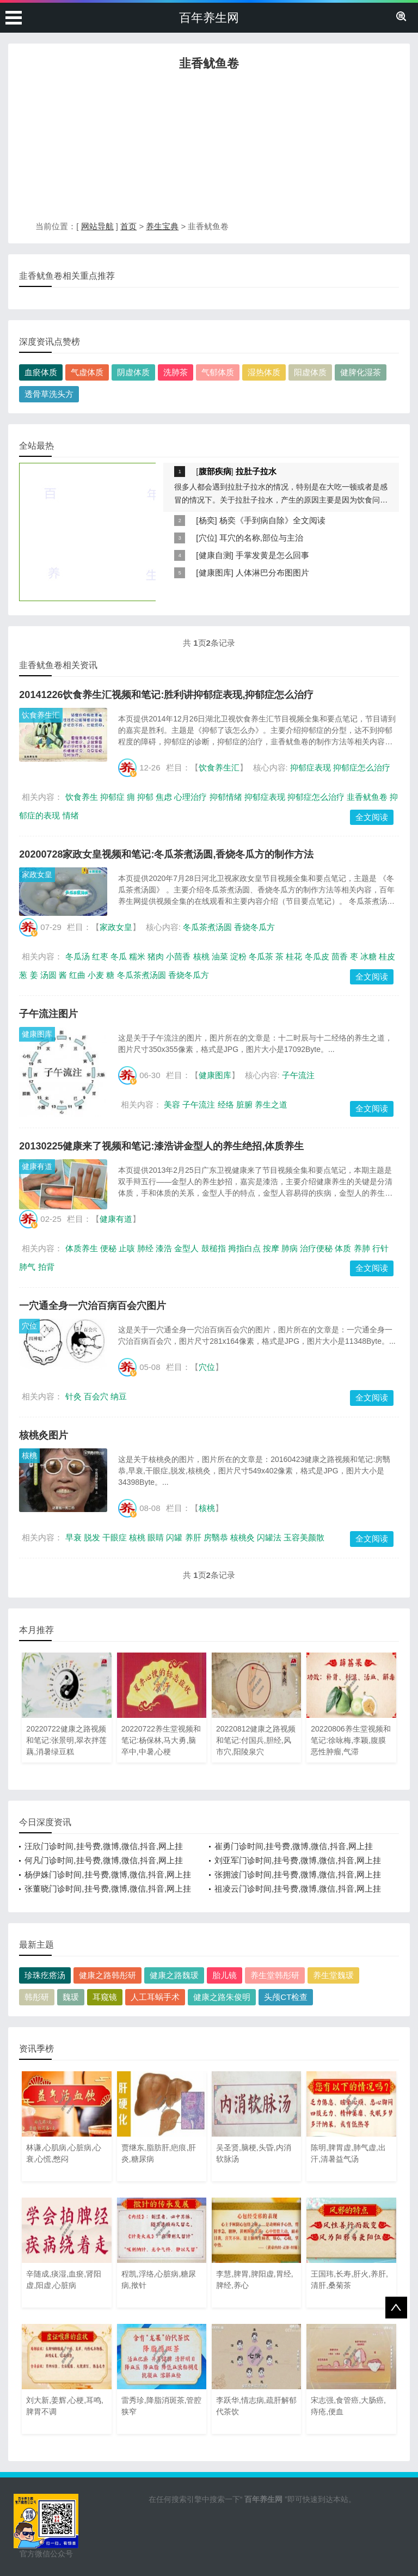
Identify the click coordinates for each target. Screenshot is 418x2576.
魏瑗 (71, 1997)
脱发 (92, 1537)
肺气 (27, 1266)
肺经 (145, 1248)
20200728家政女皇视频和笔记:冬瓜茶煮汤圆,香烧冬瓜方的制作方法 (166, 854)
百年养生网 (209, 18)
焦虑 (164, 796)
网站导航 (97, 226)
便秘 (108, 1248)
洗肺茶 (175, 372)
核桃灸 (242, 1537)
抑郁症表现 (310, 767)
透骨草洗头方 (48, 394)
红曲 (77, 975)
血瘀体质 (40, 372)
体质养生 (81, 1248)
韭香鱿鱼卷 (367, 796)
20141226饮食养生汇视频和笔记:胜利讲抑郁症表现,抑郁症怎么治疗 (166, 694)
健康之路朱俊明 (221, 1997)
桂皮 (387, 956)
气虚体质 (87, 372)
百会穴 (96, 1396)
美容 (172, 1104)
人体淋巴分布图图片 (272, 572)
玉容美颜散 (304, 1537)
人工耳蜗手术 (155, 1997)
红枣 (100, 956)
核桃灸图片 (43, 1435)
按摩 (271, 1248)
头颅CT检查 (286, 1997)
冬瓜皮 (317, 956)
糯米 (137, 956)
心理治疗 (190, 796)
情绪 (71, 815)
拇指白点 (244, 1248)
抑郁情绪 (226, 796)
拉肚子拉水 (256, 471)
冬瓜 (118, 956)
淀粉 (238, 956)
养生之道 (271, 1104)
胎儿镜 (224, 1975)
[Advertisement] (209, 149)
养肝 (193, 1537)
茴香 (339, 956)
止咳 (127, 1248)
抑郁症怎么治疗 (361, 767)
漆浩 (164, 1248)
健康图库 (215, 572)
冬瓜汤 (77, 956)
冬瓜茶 (261, 956)
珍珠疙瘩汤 (44, 1975)
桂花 (294, 956)
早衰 (73, 1537)
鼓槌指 (213, 1248)
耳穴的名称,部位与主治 (261, 537)
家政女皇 (37, 874)
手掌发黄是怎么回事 (272, 555)
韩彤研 (36, 1997)
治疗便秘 (316, 1248)
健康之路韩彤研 (107, 1975)
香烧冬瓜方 (254, 927)
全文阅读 (371, 817)
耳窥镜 (105, 1997)
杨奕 (207, 520)
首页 (128, 226)
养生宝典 (162, 226)
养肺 (362, 1248)
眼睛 (155, 1537)
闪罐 (174, 1537)
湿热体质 (264, 372)
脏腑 (244, 1104)
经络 (226, 1104)
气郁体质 (217, 372)
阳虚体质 (310, 372)
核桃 (201, 956)
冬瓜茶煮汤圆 (207, 927)
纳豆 (118, 1396)
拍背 (46, 1266)
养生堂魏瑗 (333, 1975)
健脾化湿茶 (360, 372)
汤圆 (48, 975)
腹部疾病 (215, 471)
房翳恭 (216, 1537)
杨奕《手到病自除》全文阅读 (272, 520)
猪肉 (155, 956)
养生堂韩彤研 (274, 1975)
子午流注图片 (48, 1013)
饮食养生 (81, 796)
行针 (380, 1248)
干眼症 (114, 1537)
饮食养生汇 (41, 715)
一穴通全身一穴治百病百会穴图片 (92, 1305)
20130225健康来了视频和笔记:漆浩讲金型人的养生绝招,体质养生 (161, 1146)
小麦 (96, 975)
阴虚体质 (133, 372)
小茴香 (178, 956)
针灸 (73, 1396)
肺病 (289, 1248)
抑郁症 (112, 796)
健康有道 (37, 1166)
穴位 (207, 537)
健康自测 (215, 555)
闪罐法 (269, 1537)
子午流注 (298, 1075)
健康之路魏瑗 (174, 1975)
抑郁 (145, 796)
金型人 (186, 1248)
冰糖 (368, 956)
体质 (343, 1248)
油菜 (220, 956)
